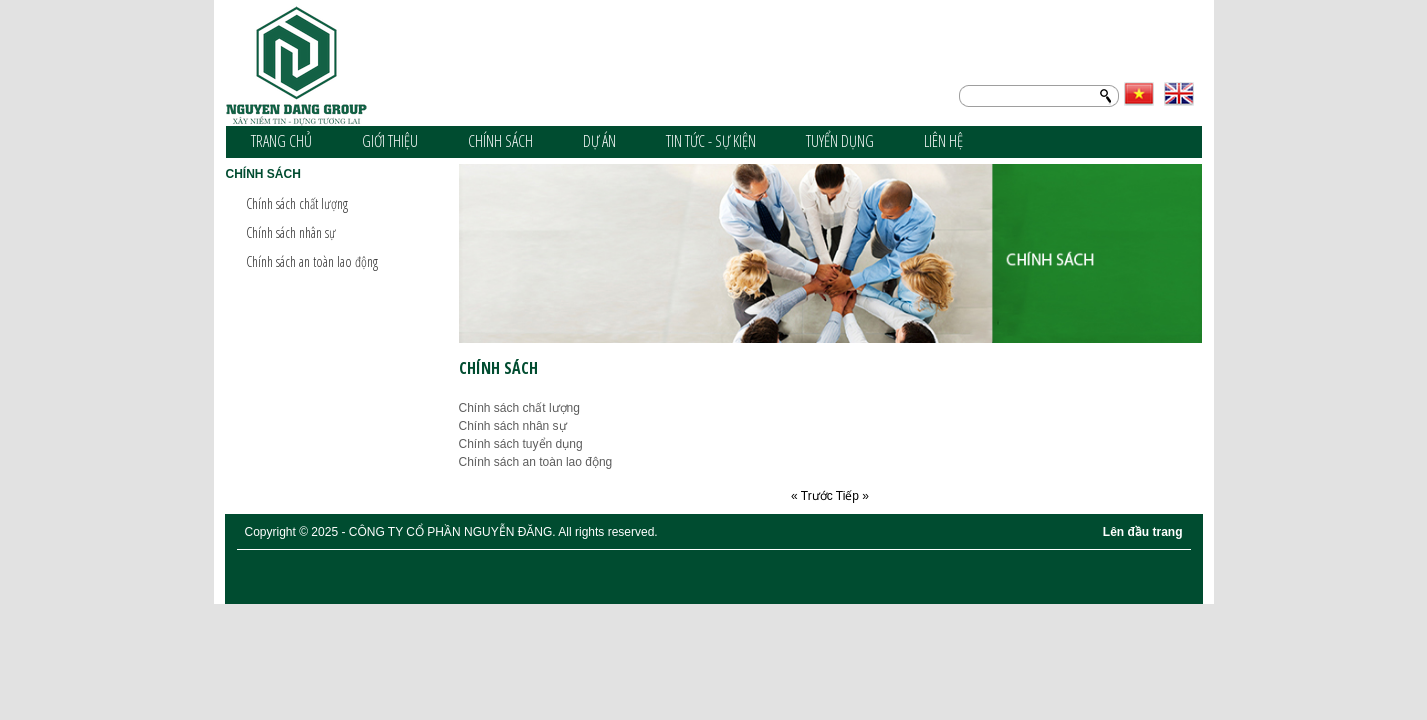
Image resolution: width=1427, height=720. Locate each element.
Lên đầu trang (1143, 532)
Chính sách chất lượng (297, 203)
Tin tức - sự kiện (711, 141)
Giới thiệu (390, 141)
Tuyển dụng (840, 141)
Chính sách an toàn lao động (312, 261)
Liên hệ (943, 141)
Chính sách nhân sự (291, 232)
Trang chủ (281, 141)
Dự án (599, 141)
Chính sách (500, 141)
